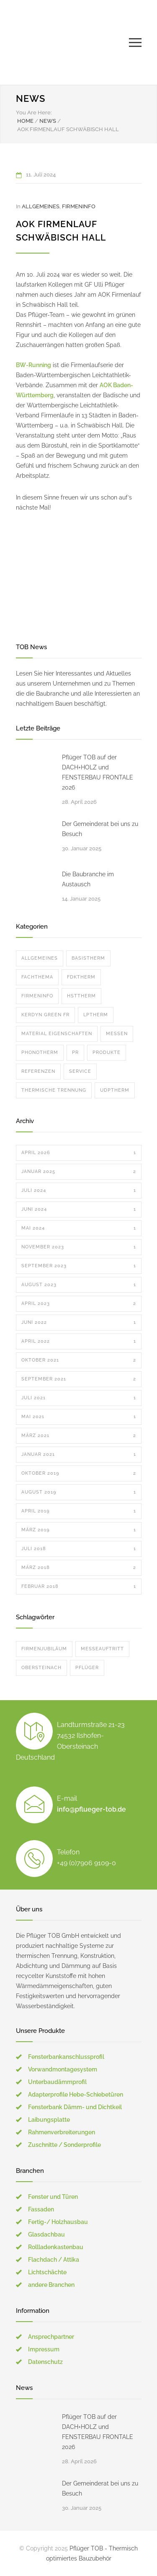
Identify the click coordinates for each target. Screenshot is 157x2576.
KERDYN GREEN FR (45, 1014)
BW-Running (33, 365)
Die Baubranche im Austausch (88, 879)
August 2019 (78, 1492)
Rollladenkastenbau (55, 2247)
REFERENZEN (38, 1071)
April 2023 (78, 1303)
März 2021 (78, 1435)
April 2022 (78, 1341)
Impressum (43, 2349)
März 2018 (78, 1567)
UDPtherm (114, 1090)
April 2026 (78, 1152)
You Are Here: (34, 112)
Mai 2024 (78, 1228)
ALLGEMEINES (40, 206)
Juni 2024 (78, 1209)
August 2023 (78, 1285)
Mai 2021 (78, 1417)
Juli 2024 (78, 1190)
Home (25, 121)
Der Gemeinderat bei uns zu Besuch (100, 829)
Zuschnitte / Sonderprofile (64, 2144)
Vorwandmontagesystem (62, 2069)
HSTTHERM (81, 996)
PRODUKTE (107, 1052)
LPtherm (95, 1014)
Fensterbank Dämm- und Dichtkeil (75, 2107)
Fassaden (41, 2209)
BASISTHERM (88, 958)
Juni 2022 (78, 1322)
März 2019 (78, 1530)
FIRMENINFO (78, 206)
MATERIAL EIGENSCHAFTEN (56, 1033)
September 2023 (78, 1266)
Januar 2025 (78, 1171)
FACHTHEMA (37, 977)
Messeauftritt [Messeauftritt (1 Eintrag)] (102, 1649)
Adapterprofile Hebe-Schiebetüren (75, 2094)
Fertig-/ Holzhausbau (58, 2222)
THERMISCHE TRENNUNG (53, 1090)
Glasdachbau (46, 2234)
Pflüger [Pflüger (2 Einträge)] (87, 1667)
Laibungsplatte (49, 2119)
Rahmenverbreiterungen (61, 2132)
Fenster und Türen (53, 2196)
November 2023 (78, 1247)
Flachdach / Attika (53, 2259)
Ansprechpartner (51, 2336)
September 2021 (78, 1379)
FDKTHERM (81, 977)
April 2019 (78, 1511)
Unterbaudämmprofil (57, 2082)
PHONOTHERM (39, 1052)
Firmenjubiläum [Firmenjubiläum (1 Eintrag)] (44, 1649)
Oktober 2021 (78, 1360)
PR (75, 1052)
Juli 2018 (78, 1549)
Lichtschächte (47, 2272)
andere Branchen (51, 2284)
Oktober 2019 (78, 1473)
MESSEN (117, 1033)
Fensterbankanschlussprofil (66, 2056)
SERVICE (80, 1071)
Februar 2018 (78, 1586)
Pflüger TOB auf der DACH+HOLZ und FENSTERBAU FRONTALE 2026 (97, 772)
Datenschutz (45, 2362)
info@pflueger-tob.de (91, 1809)
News (30, 98)
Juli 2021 (78, 1398)
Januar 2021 (78, 1454)
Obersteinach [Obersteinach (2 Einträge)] (41, 1667)
